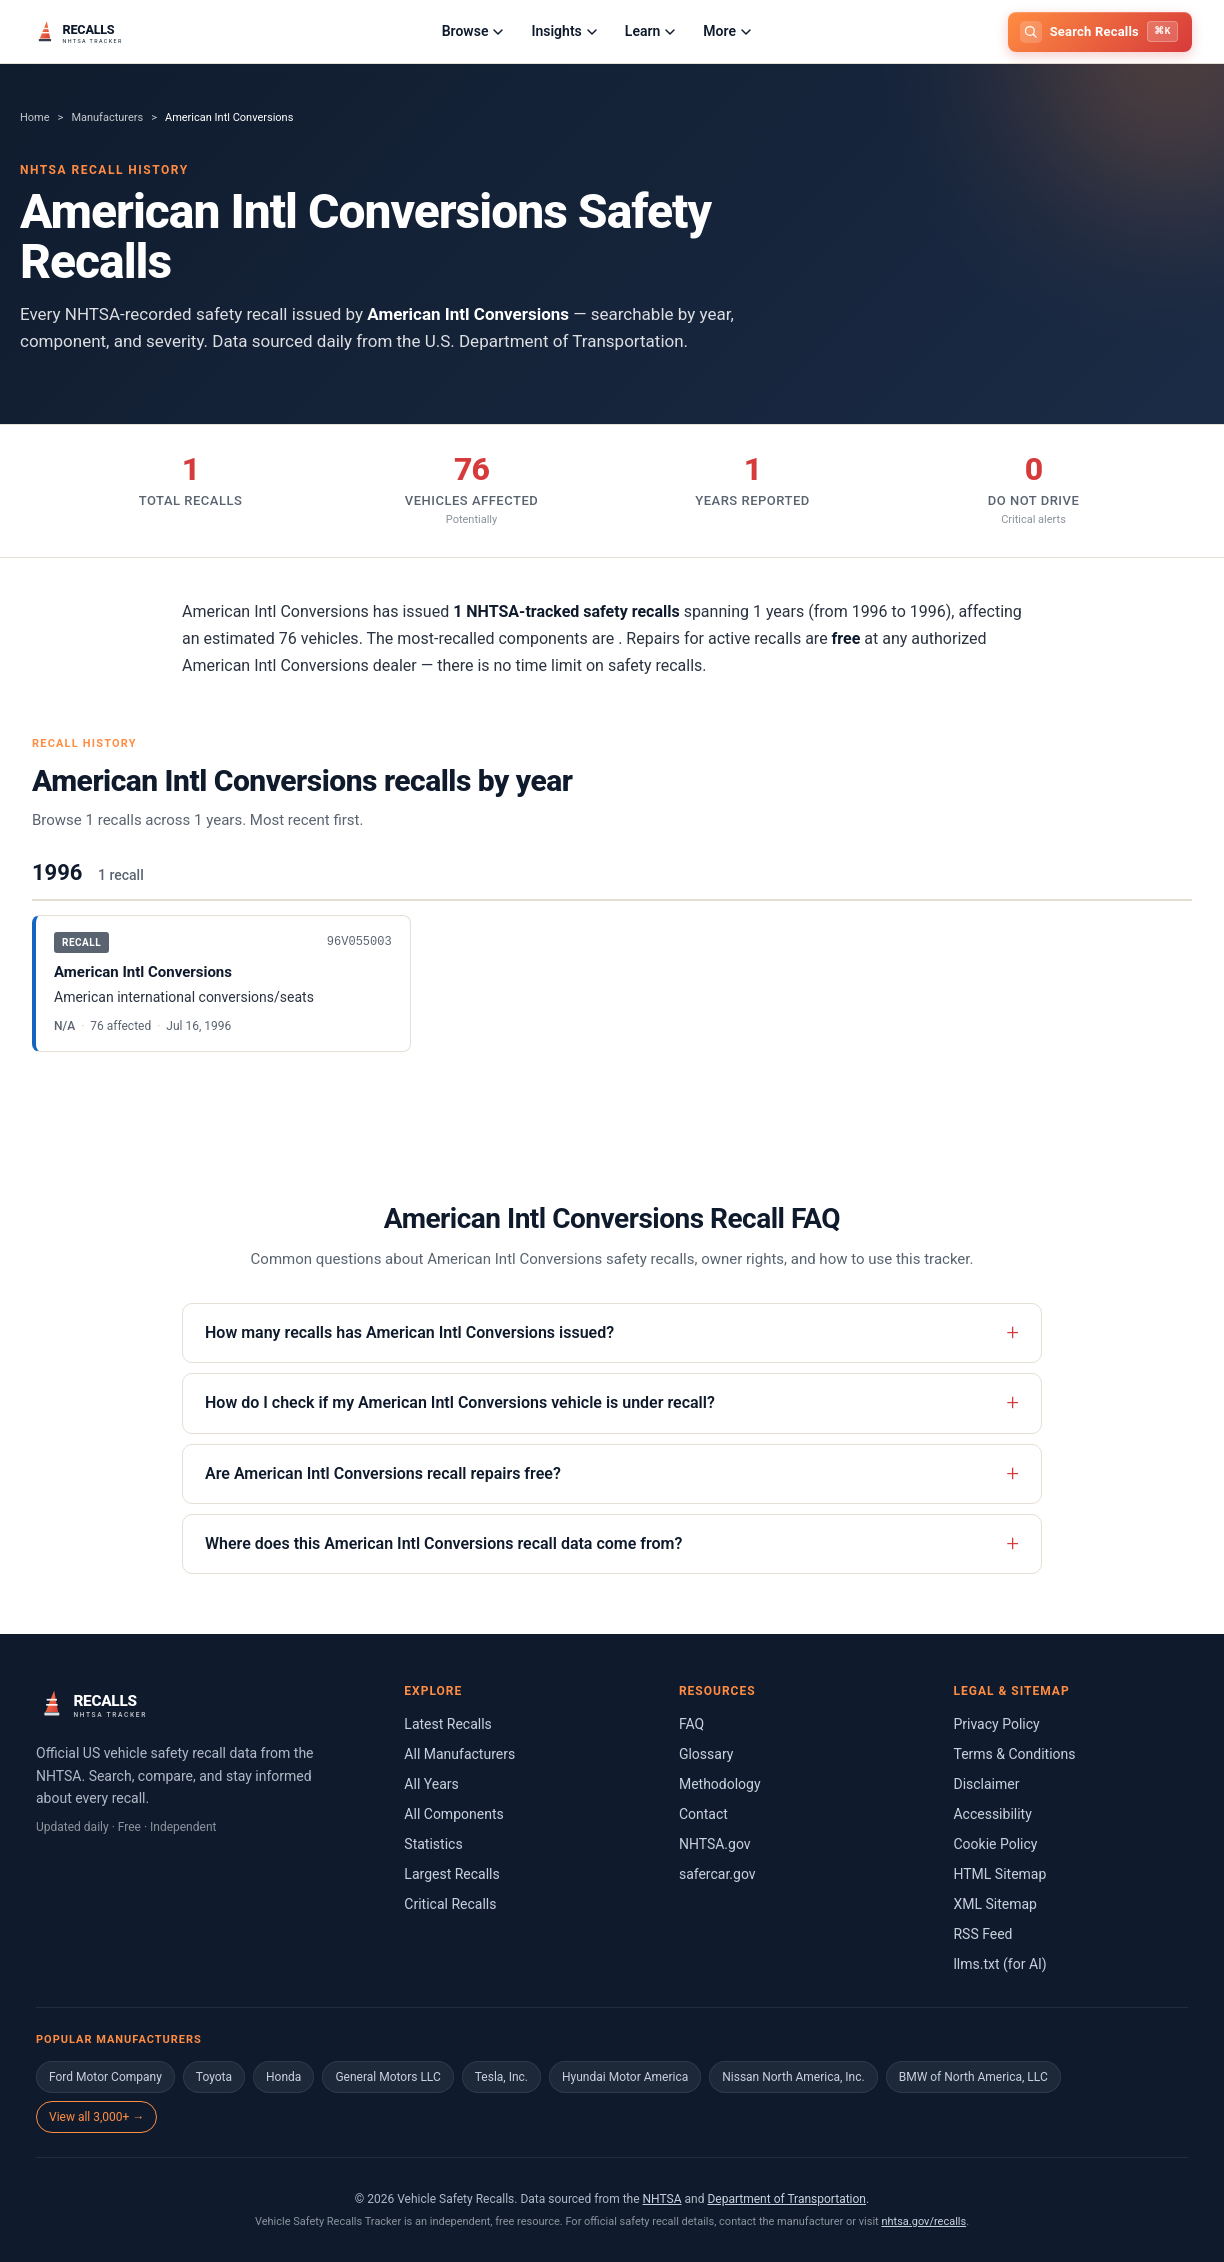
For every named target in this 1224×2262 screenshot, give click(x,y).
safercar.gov (717, 1874)
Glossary (706, 1754)
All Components (453, 1814)
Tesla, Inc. (501, 2077)
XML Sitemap (995, 1904)
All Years (431, 1784)
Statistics (433, 1844)
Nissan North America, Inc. (793, 2077)
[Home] (108, 32)
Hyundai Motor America (625, 2077)
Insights (563, 31)
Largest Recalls (451, 1874)
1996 (57, 872)
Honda (283, 2077)
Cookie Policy (995, 1844)
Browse (473, 31)
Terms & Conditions (1014, 1754)
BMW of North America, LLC (973, 2077)
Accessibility (992, 1814)
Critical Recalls (450, 1904)
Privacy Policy (996, 1724)
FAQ (691, 1724)
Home (35, 117)
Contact (703, 1814)
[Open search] (1100, 32)
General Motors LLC (387, 2077)
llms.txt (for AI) (999, 1964)
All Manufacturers (459, 1754)
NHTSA (662, 2199)
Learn (650, 31)
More (727, 31)
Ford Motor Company (105, 2077)
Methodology (720, 1784)
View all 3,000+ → (96, 2117)
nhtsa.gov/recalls (923, 2221)
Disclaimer (986, 1784)
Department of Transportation (786, 2199)
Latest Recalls (447, 1724)
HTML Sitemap (999, 1874)
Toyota (214, 2077)
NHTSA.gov (715, 1844)
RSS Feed (982, 1934)
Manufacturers (107, 117)
